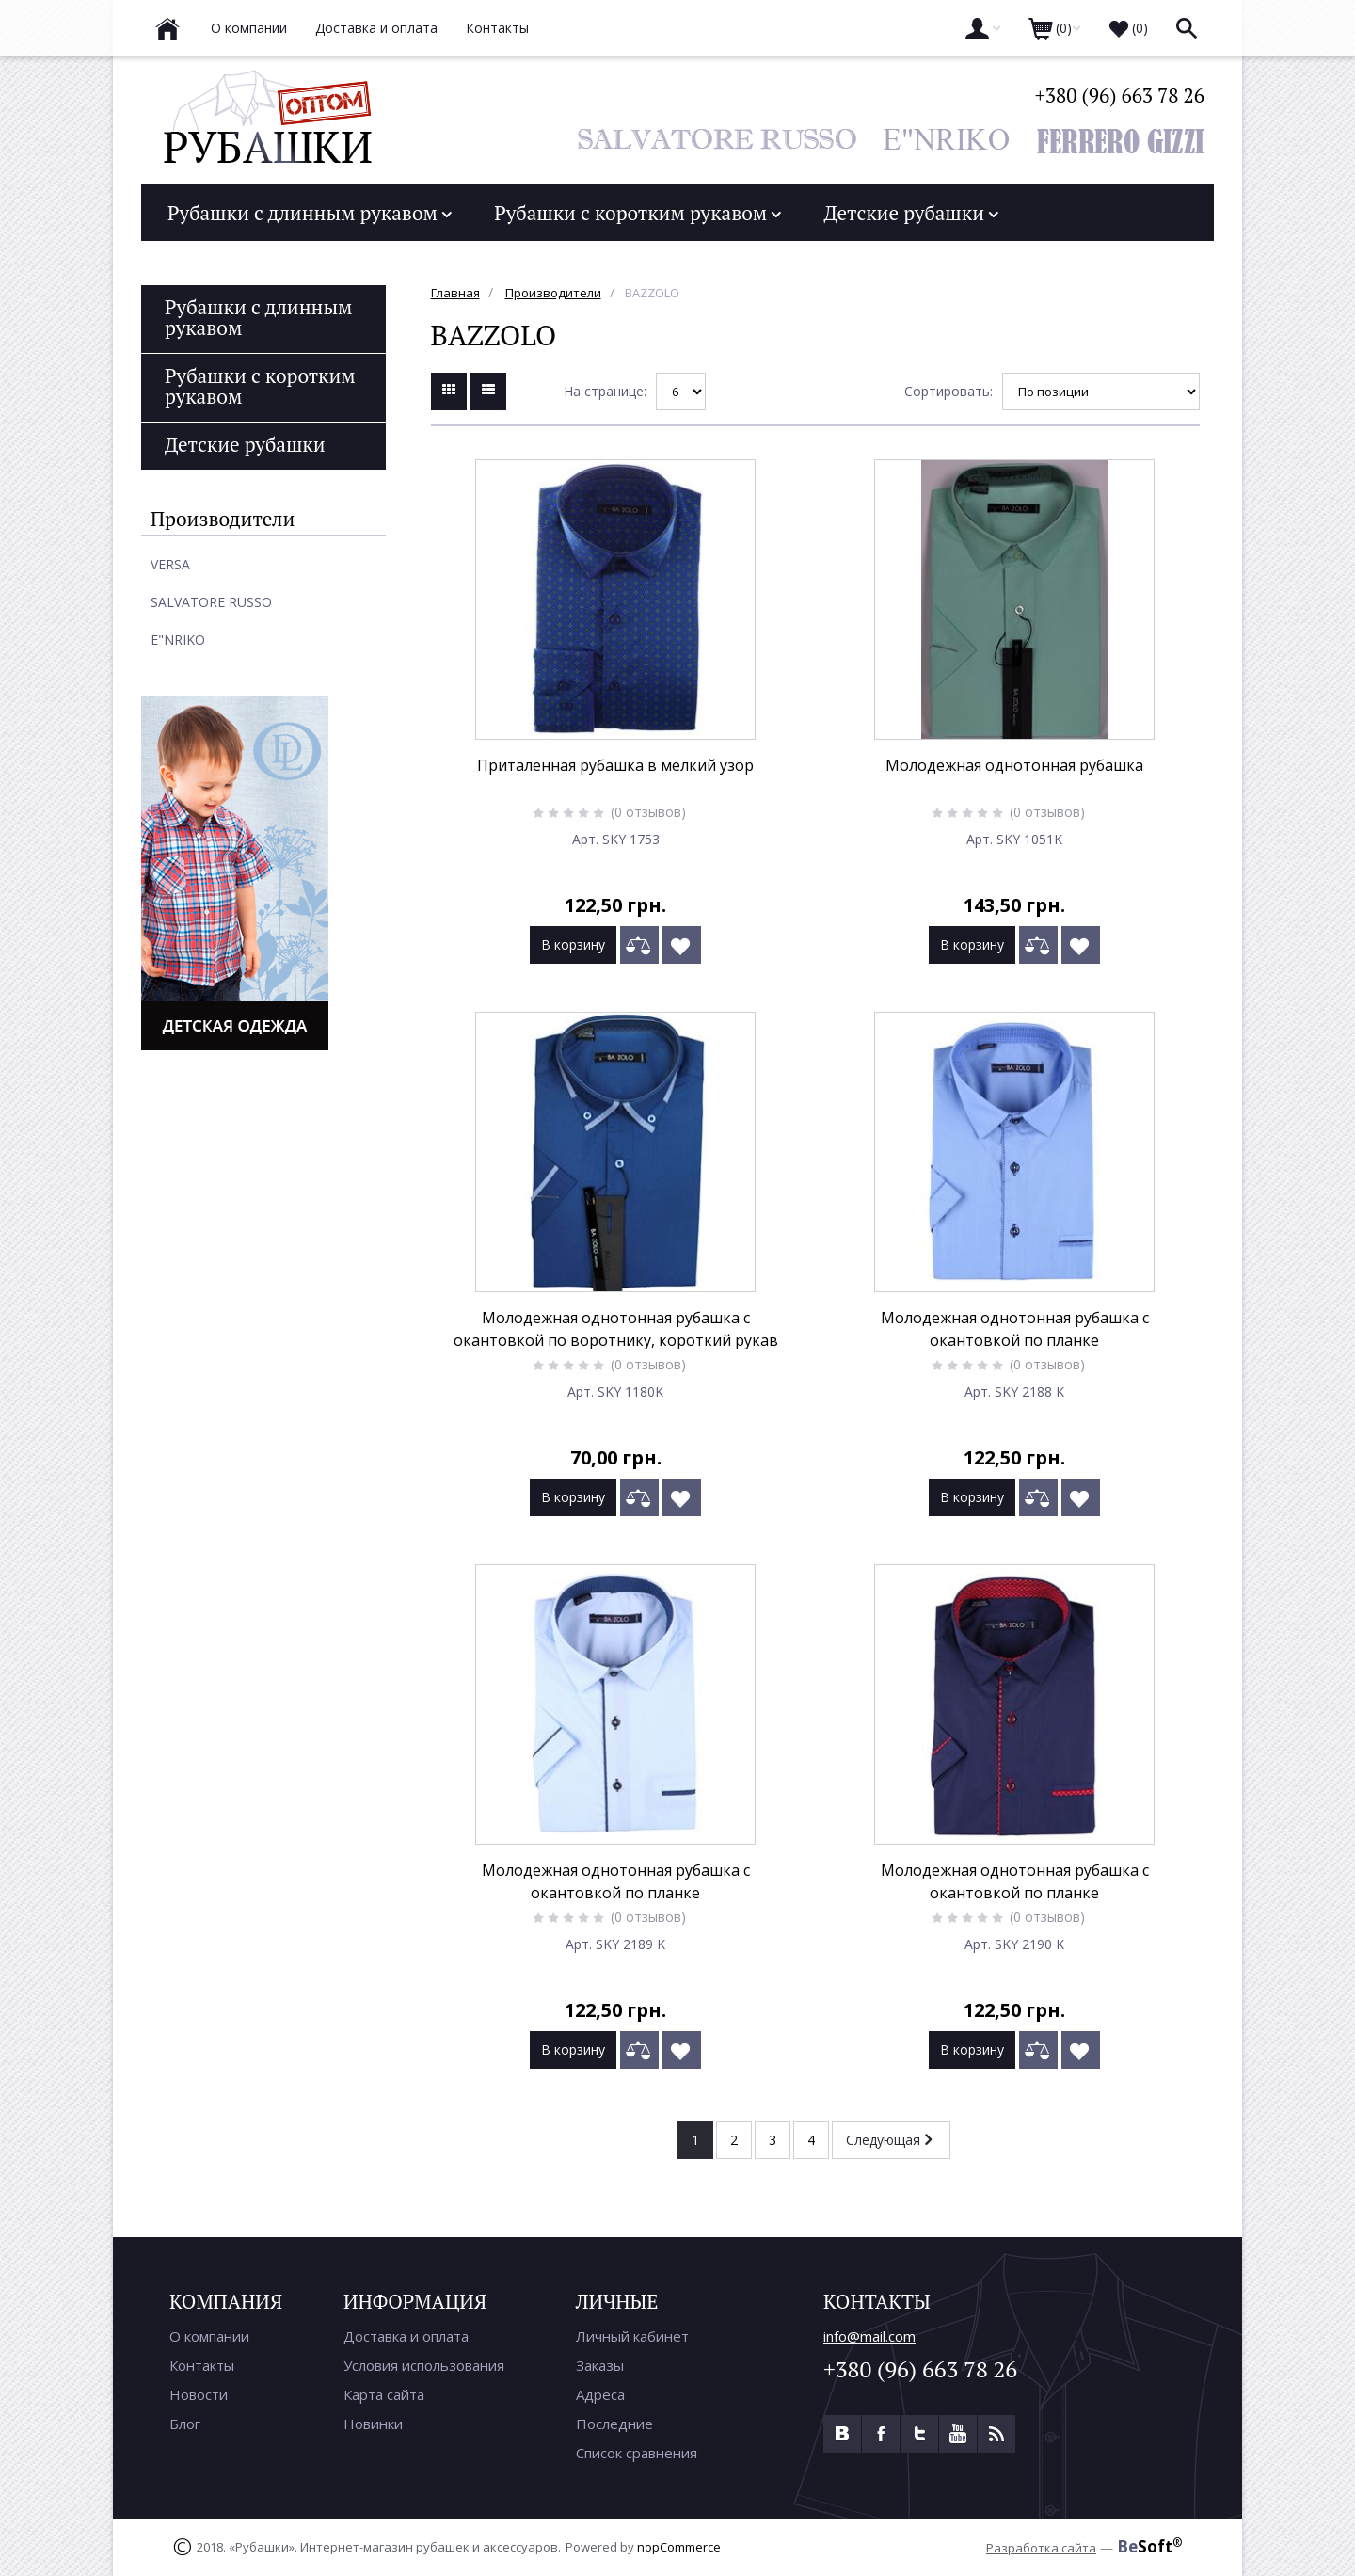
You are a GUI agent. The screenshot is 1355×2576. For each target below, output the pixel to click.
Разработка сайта (1041, 2547)
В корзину (573, 944)
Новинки (373, 2423)
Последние (614, 2423)
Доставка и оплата (406, 2336)
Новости (198, 2394)
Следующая (889, 2139)
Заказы (600, 2365)
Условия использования (423, 2365)
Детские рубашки (910, 213)
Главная (455, 292)
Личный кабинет (632, 2336)
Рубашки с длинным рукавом (309, 213)
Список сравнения (636, 2452)
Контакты (201, 2365)
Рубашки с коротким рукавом (637, 213)
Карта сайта (383, 2394)
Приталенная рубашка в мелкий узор (615, 765)
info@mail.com (869, 2336)
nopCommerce (679, 2546)
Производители (553, 292)
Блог (184, 2423)
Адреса (600, 2394)
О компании (209, 2336)
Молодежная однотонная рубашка (1014, 765)
